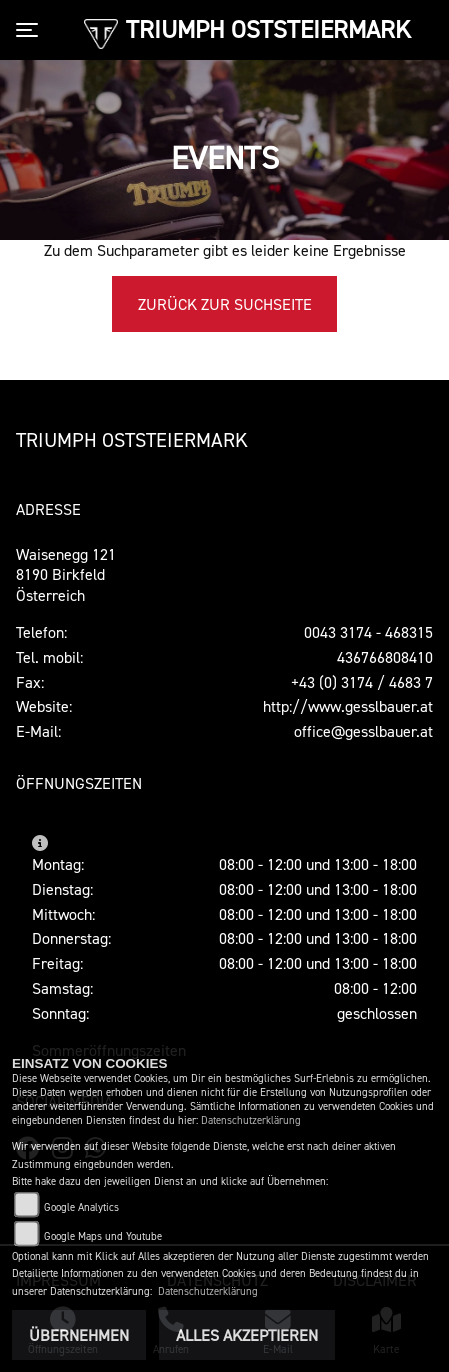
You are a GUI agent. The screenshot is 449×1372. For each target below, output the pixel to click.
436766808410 (385, 657)
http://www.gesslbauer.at (348, 706)
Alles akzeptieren (247, 1335)
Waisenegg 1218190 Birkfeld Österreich (66, 575)
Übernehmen (79, 1335)
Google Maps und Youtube (103, 1236)
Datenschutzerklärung (251, 1120)
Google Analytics (81, 1207)
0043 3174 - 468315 (368, 632)
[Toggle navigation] (31, 30)
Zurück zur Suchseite (225, 304)
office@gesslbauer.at (363, 731)
